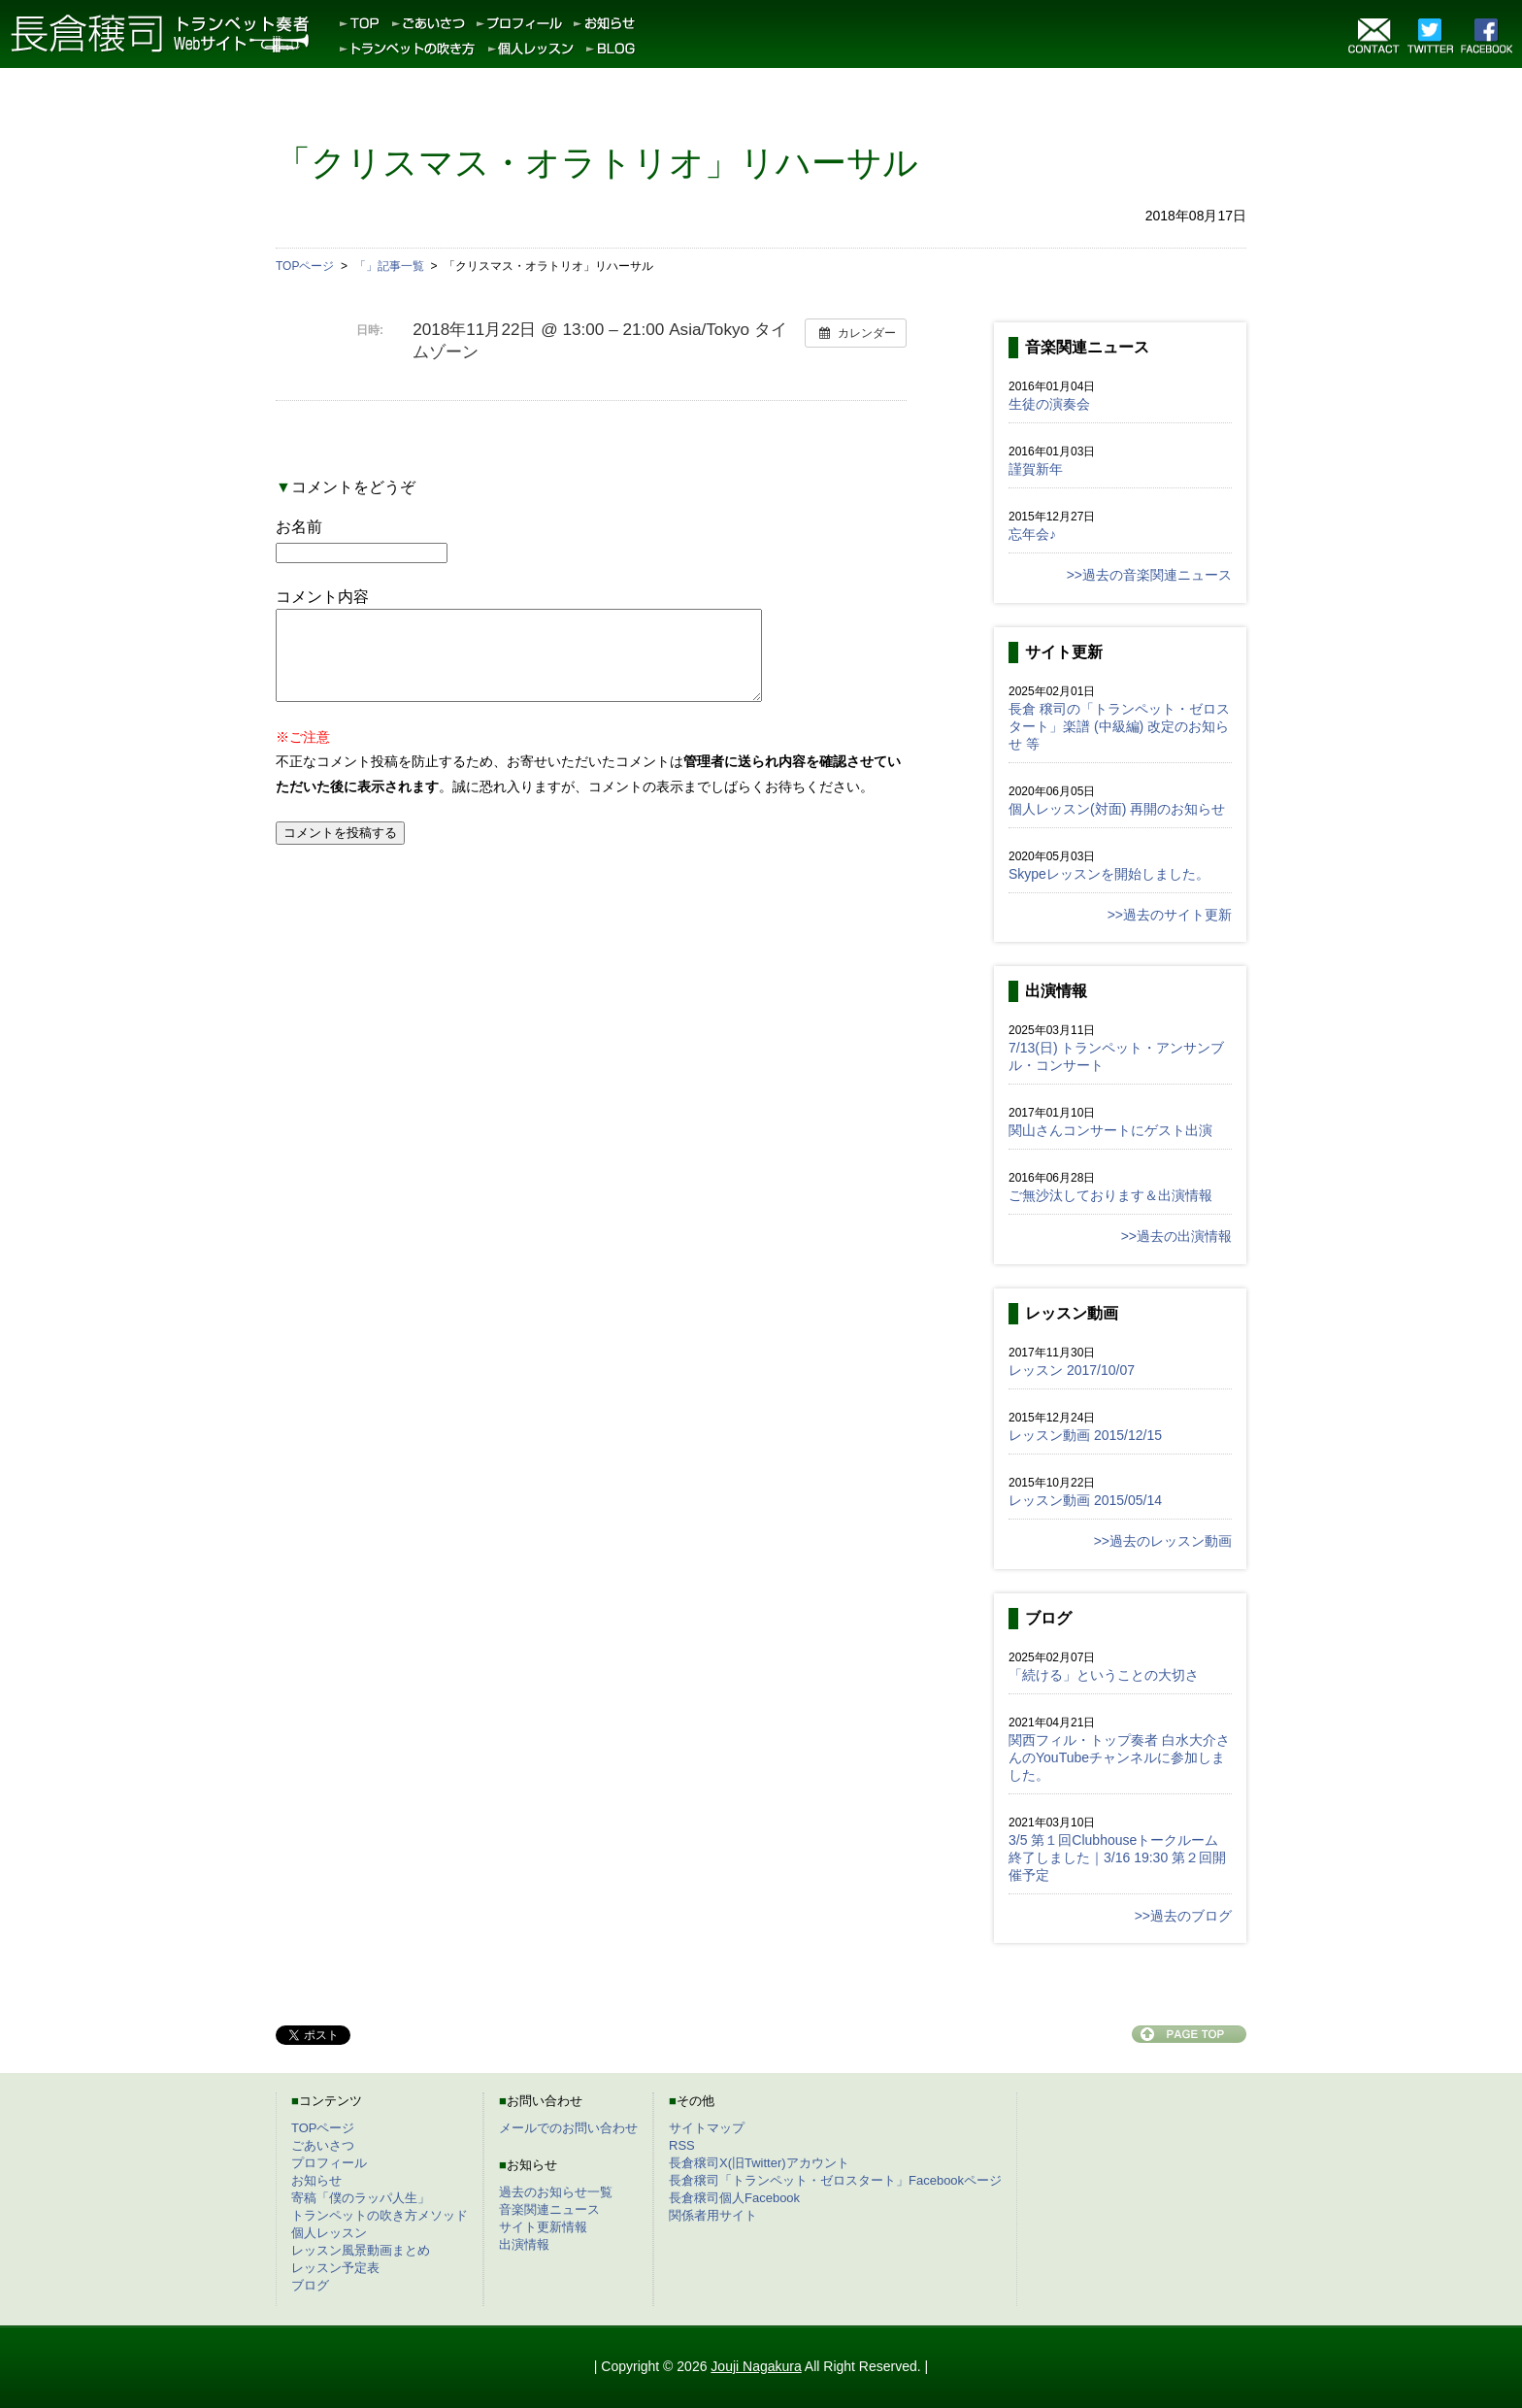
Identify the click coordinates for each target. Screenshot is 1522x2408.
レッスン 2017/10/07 (1072, 1370)
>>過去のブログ (1183, 1915)
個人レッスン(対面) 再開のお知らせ (1117, 809)
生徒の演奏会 (1049, 404)
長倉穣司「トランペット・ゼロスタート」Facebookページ (835, 2180)
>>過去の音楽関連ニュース (1149, 575)
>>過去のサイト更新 (1170, 914)
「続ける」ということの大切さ (1104, 1675)
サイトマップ (706, 2128)
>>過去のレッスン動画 (1163, 1541)
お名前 (299, 526)
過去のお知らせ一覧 (555, 2192)
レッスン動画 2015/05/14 (1085, 1500)
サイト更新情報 (543, 2227)
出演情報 (524, 2244)
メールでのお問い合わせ (568, 2128)
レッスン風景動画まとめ (360, 2250)
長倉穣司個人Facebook (734, 2198)
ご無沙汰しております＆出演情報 (1110, 1195)
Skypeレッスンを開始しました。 (1109, 874)
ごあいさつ (322, 2145)
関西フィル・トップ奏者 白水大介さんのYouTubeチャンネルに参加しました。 (1119, 1757)
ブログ (310, 2285)
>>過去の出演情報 (1176, 1236)
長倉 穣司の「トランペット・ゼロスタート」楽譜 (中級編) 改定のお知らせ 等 (1119, 726)
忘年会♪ (1032, 534)
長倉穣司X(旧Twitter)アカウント (759, 2163)
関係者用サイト (713, 2215)
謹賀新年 (1036, 469)
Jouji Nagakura (756, 2366)
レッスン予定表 (335, 2267)
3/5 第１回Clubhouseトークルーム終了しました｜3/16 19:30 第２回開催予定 (1117, 1857)
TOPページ (323, 2128)
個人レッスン (329, 2232)
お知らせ (316, 2180)
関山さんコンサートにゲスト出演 (1110, 1130)
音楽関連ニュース (549, 2209)
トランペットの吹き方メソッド (379, 2215)
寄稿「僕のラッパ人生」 (360, 2198)
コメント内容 (322, 596)
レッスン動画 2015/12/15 (1085, 1435)
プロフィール (329, 2163)
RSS (682, 2145)
